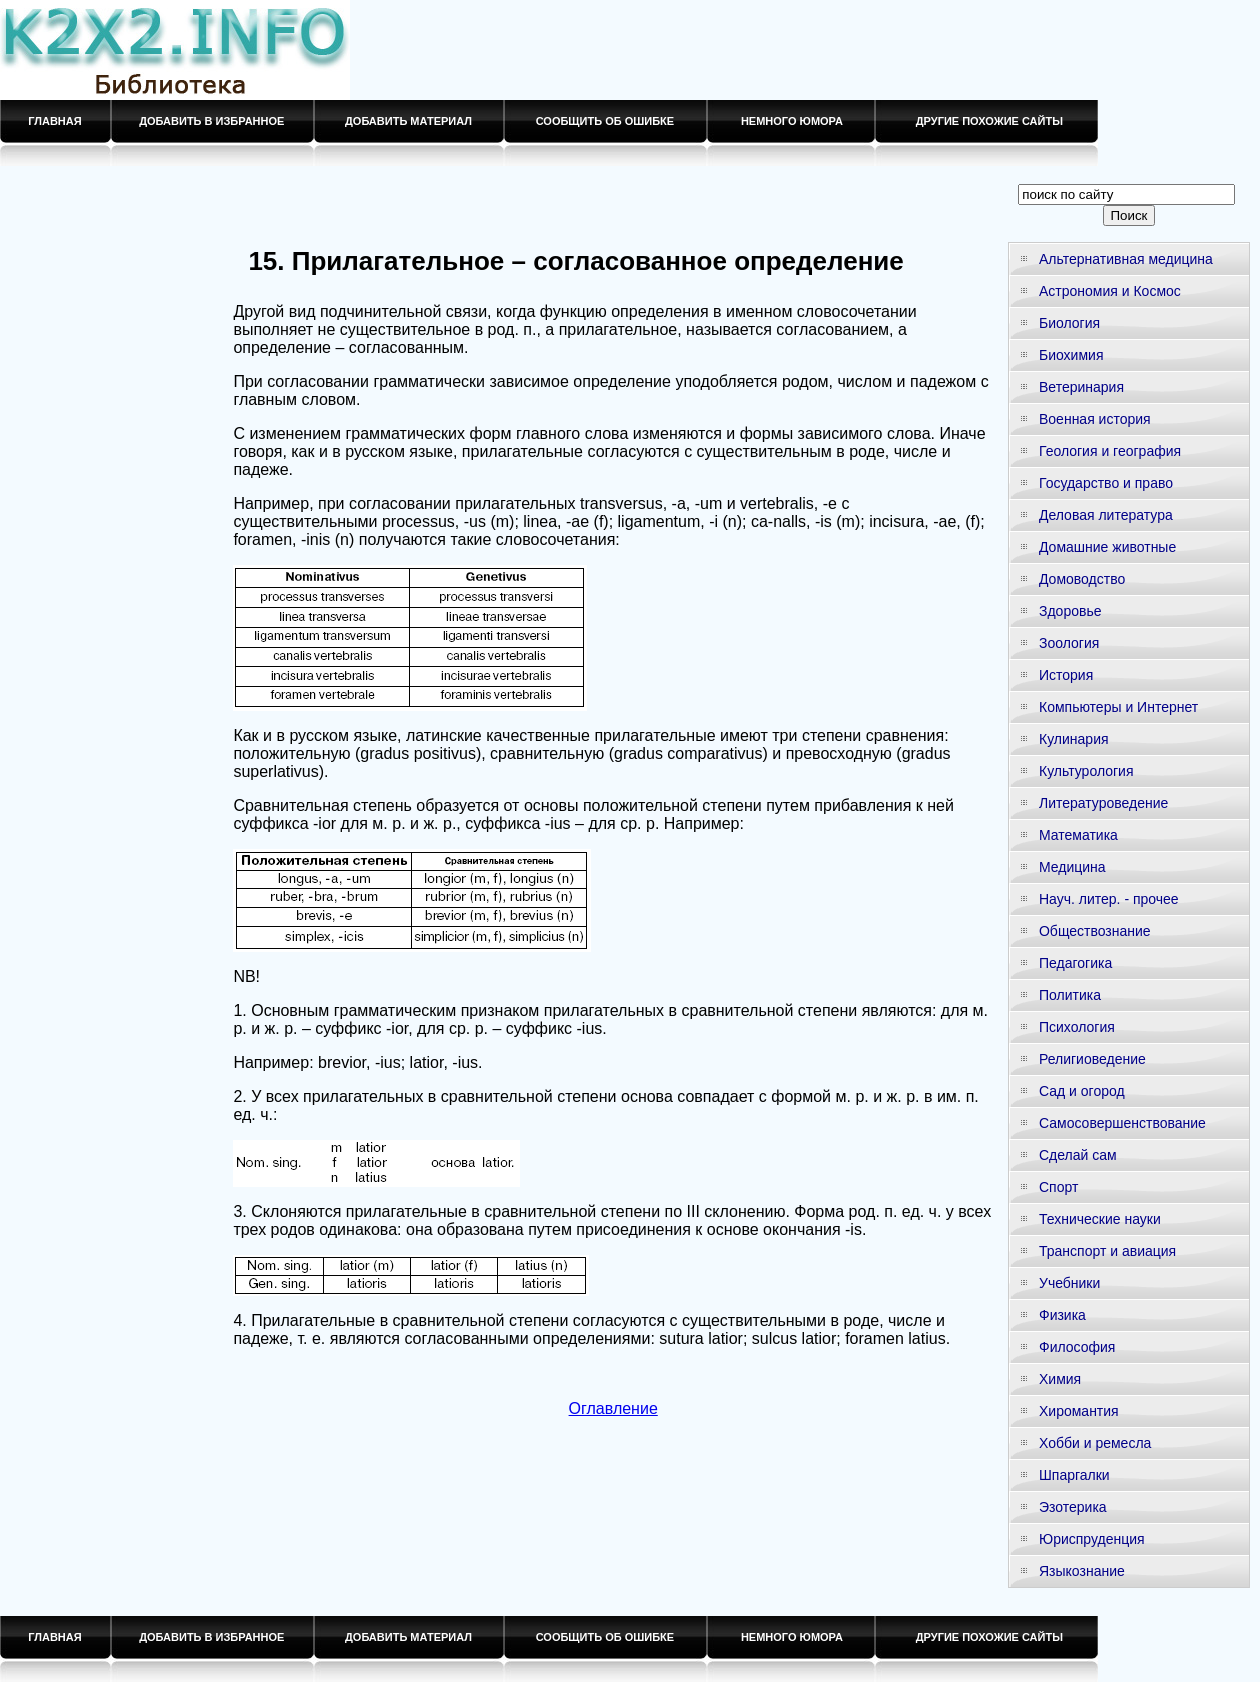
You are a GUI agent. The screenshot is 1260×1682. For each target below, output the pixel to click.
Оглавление (613, 1408)
